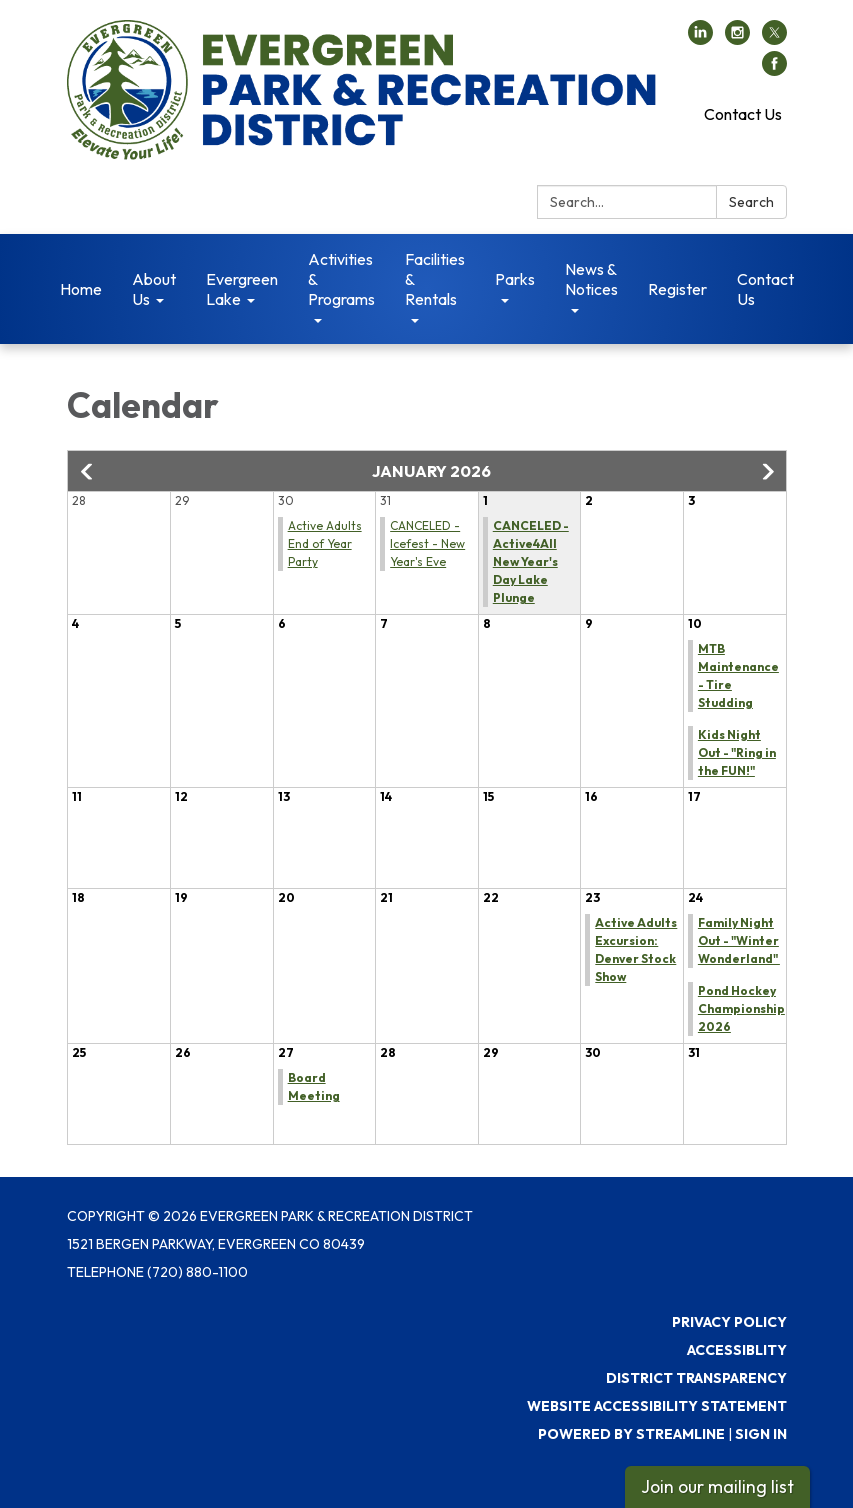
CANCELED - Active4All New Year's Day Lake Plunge (531, 561)
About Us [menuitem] (154, 289)
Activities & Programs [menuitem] (341, 279)
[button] (88, 472)
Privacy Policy (729, 1322)
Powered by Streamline (631, 1434)
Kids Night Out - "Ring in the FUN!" (737, 752)
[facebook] (774, 70)
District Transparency (696, 1378)
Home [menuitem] (81, 289)
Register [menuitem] (677, 289)
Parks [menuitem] (515, 279)
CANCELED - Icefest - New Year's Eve (427, 543)
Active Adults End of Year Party (325, 543)
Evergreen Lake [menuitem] (242, 289)
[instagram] (737, 39)
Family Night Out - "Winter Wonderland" (739, 940)
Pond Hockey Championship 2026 (741, 1008)
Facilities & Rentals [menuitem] (435, 279)
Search (751, 202)
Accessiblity (737, 1350)
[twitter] (774, 39)
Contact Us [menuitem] (765, 289)
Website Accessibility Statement (657, 1406)
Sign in (761, 1434)
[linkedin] (700, 39)
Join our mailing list (717, 1486)
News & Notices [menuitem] (591, 279)
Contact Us (743, 114)
